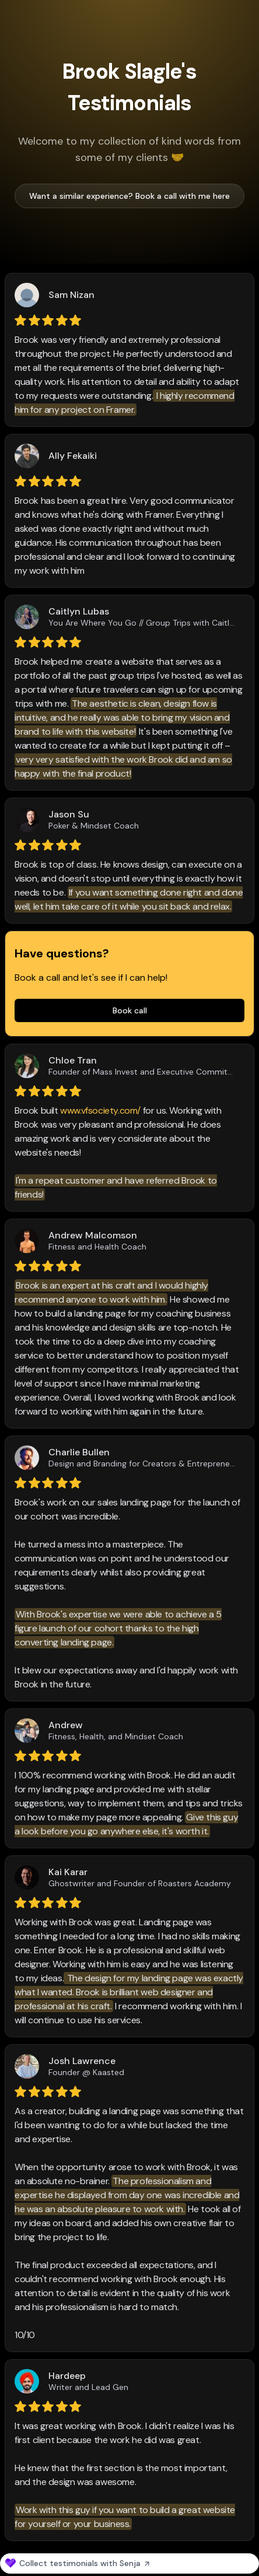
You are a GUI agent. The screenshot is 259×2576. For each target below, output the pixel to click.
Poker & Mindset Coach (93, 825)
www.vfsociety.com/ (100, 1110)
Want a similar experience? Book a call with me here (129, 196)
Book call (130, 1010)
